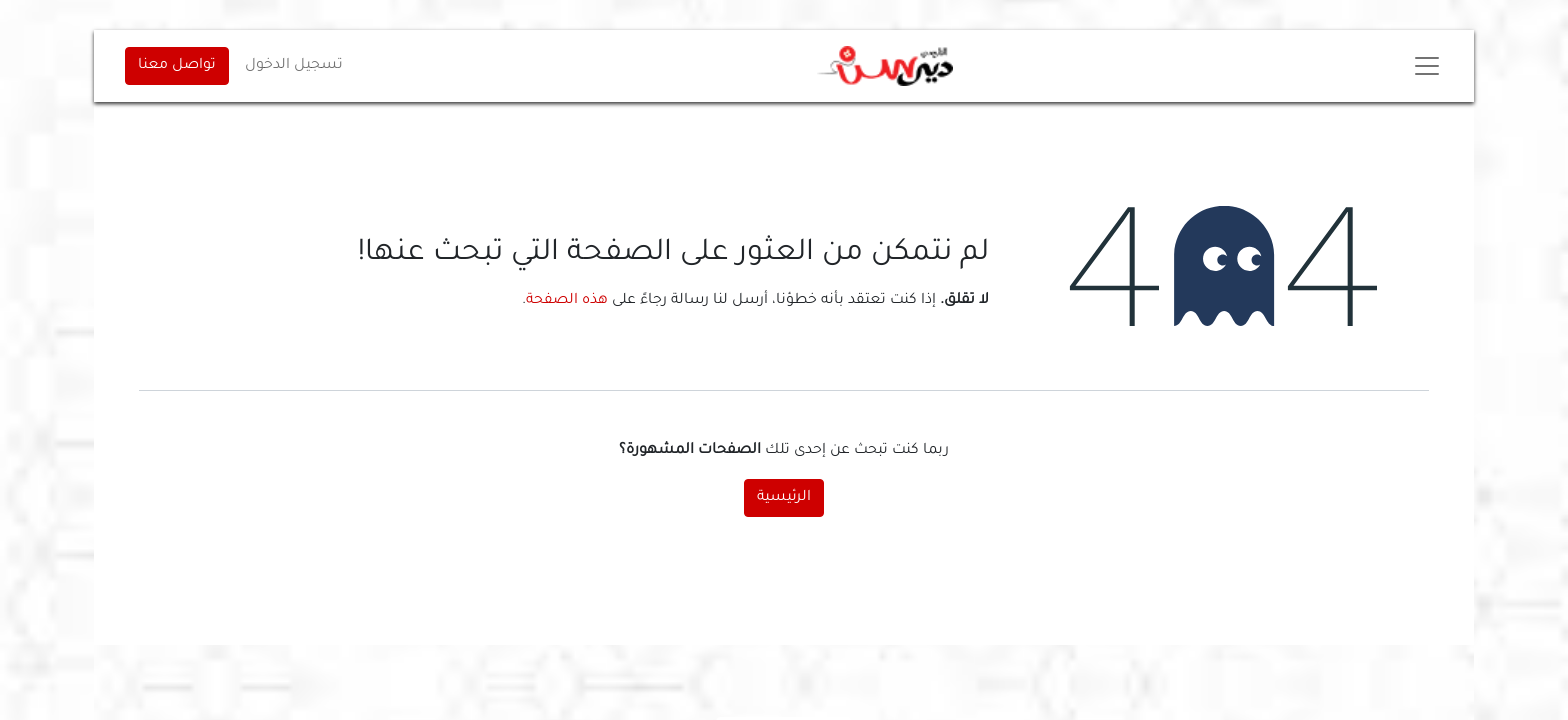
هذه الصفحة (567, 301)
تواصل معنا (177, 66)
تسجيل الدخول (294, 66)
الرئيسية (784, 498)
